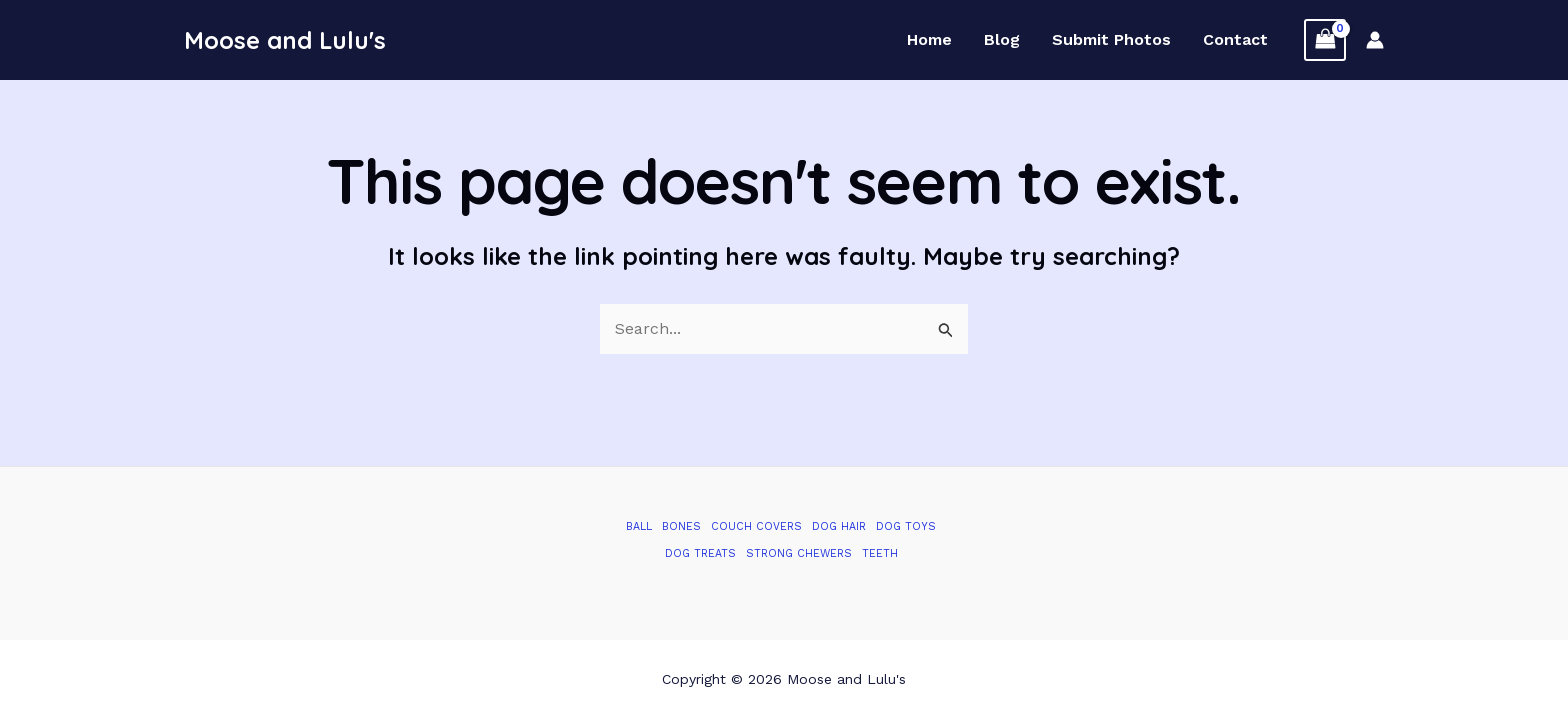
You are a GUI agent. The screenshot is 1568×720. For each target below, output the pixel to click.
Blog (1002, 40)
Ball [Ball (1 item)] (639, 526)
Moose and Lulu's (285, 40)
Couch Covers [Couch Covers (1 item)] (756, 526)
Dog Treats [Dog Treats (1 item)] (700, 553)
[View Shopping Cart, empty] (1325, 39)
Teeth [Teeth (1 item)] (880, 553)
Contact (1235, 40)
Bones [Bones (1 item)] (681, 526)
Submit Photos (1111, 40)
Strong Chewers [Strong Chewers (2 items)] (799, 553)
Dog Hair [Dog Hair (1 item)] (839, 526)
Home (929, 40)
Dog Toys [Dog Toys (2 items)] (906, 526)
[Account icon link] (1375, 40)
